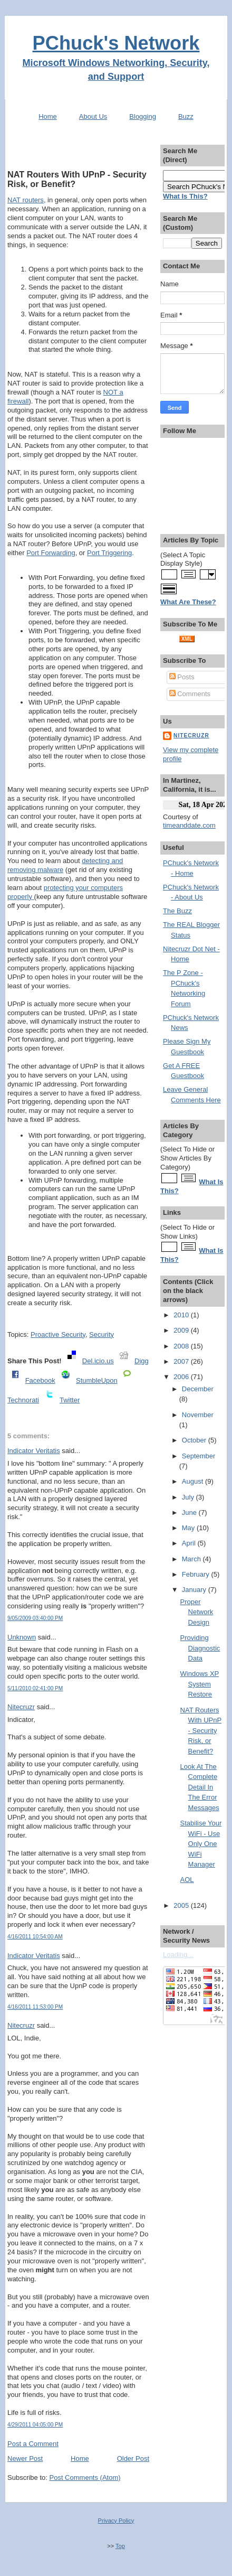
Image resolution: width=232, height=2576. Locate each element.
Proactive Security (58, 1334)
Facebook (40, 1380)
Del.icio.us (98, 1361)
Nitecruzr (21, 1707)
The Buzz (177, 911)
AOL (187, 1880)
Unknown (21, 1637)
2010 (182, 1315)
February (196, 1574)
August (193, 1481)
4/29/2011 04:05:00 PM (35, 2425)
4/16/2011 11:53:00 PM (35, 2007)
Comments (189, 694)
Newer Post (25, 2458)
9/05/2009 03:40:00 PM (35, 1618)
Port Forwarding (50, 553)
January (195, 1590)
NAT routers (25, 200)
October (195, 1440)
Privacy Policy (116, 2520)
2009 (182, 1330)
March (192, 1559)
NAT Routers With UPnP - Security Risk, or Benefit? (77, 179)
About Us (93, 116)
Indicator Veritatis (33, 1451)
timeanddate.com (189, 825)
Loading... (178, 1955)
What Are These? (188, 602)
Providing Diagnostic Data (200, 1648)
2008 (182, 1346)
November (198, 1415)
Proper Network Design (197, 1612)
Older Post (133, 2458)
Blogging (142, 116)
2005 (182, 1905)
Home (47, 116)
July (189, 1497)
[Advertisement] (78, 149)
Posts (182, 677)
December (198, 1389)
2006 (182, 1377)
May (189, 1528)
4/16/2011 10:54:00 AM (35, 1937)
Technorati (23, 1400)
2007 (182, 1361)
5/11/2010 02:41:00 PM (35, 1688)
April (190, 1543)
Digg (141, 1361)
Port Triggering (109, 553)
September (199, 1456)
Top (120, 2546)
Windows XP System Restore (199, 1684)
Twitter (70, 1400)
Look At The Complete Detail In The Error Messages (199, 1787)
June (190, 1512)
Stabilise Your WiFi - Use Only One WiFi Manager (201, 1843)
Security (101, 1334)
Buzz (186, 116)
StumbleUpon (97, 1380)
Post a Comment (33, 2444)
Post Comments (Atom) (85, 2477)
